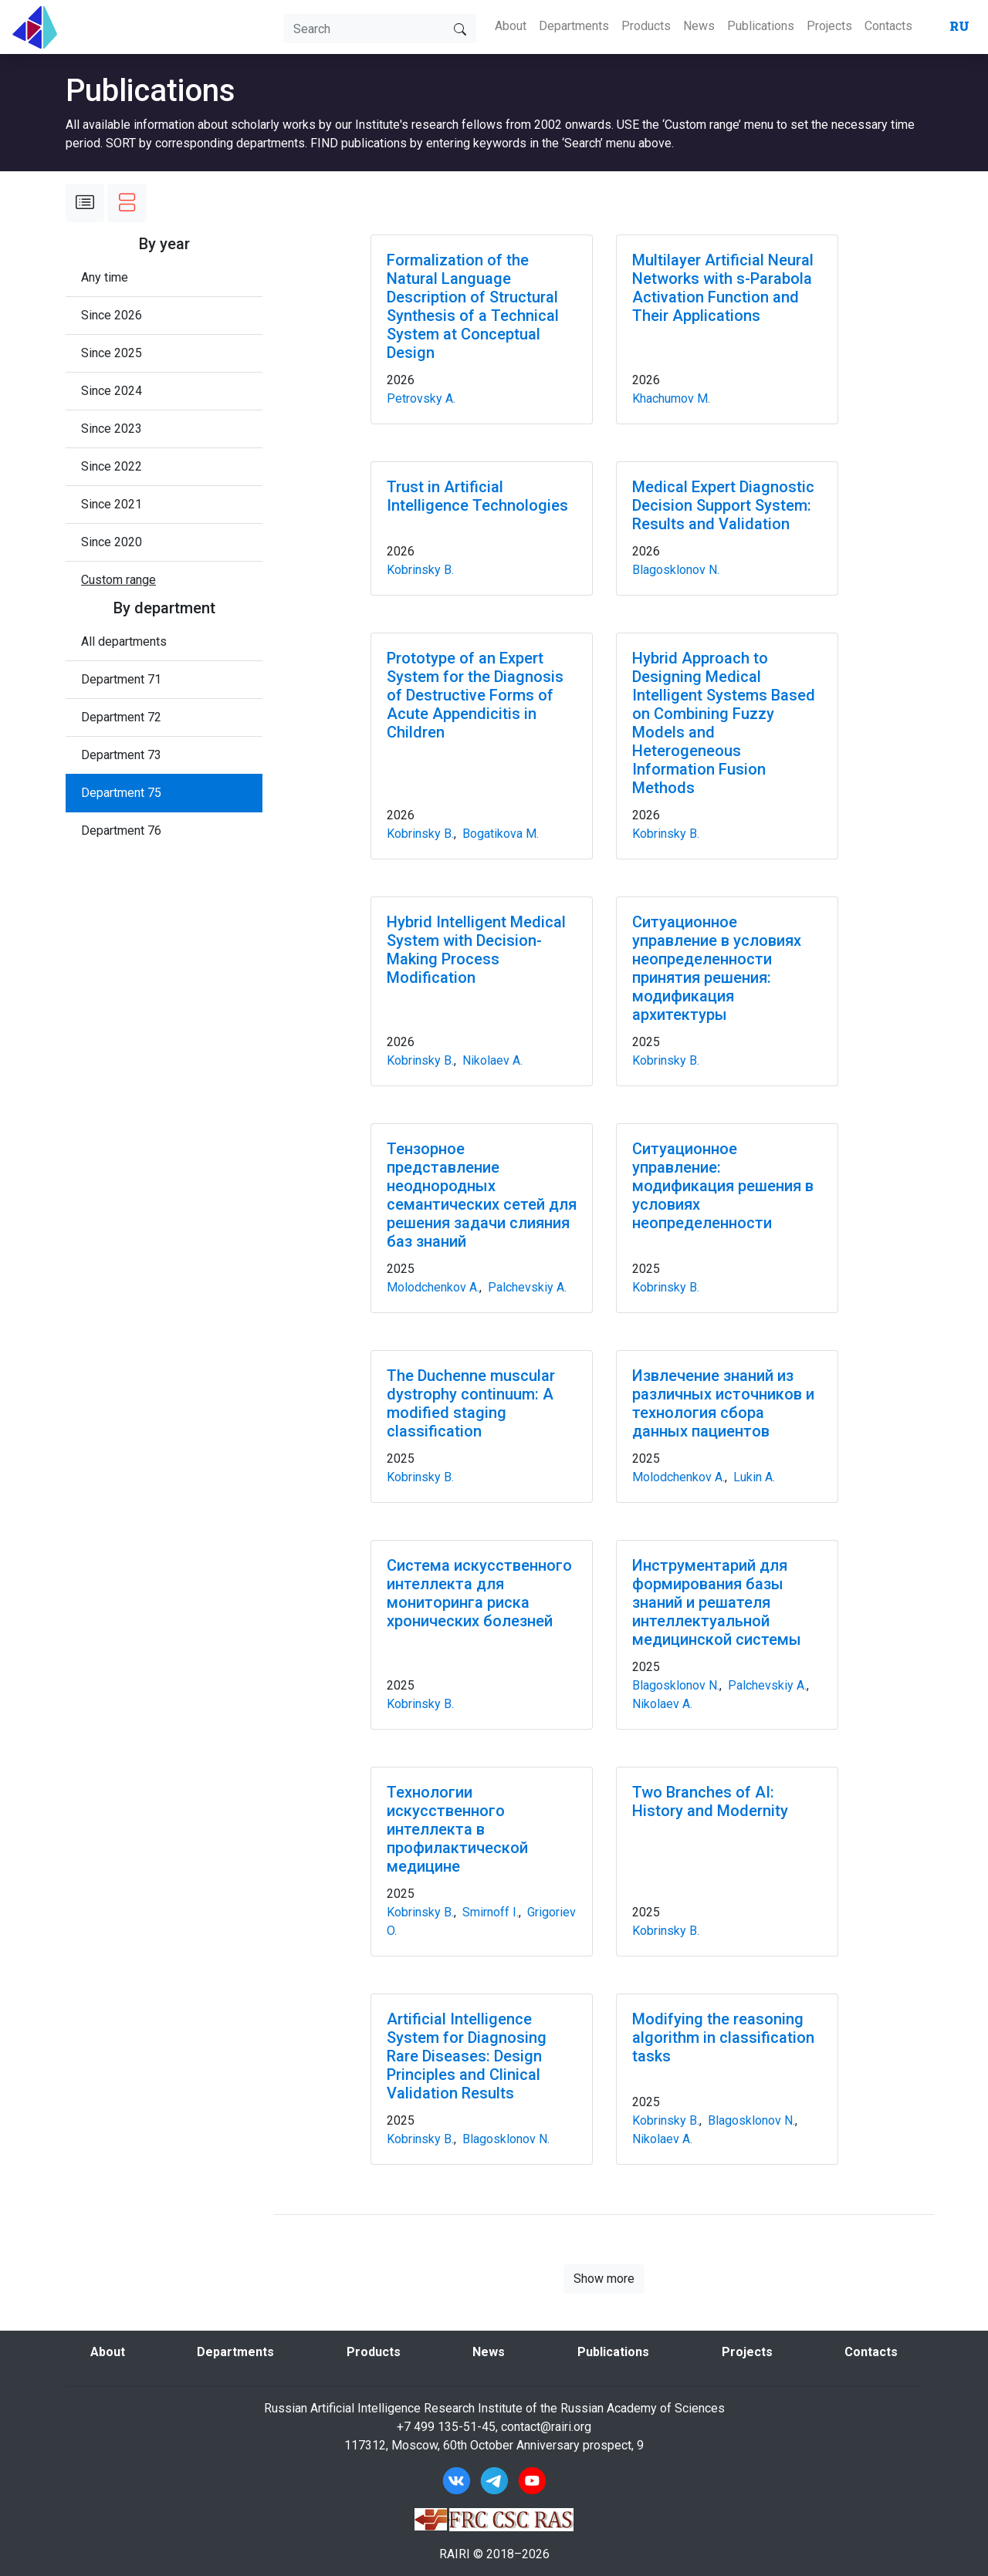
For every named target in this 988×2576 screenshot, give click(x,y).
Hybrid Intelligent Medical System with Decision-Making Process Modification (476, 950)
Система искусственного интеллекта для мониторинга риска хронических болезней (479, 1593)
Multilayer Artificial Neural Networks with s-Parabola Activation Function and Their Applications (723, 288)
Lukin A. (754, 1477)
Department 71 (121, 679)
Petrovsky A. (421, 398)
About (510, 26)
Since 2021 (111, 504)
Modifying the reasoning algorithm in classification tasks (723, 2037)
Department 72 (121, 717)
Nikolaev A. (492, 1060)
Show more (604, 2278)
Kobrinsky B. (420, 569)
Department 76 (121, 830)
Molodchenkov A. (433, 1287)
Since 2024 (111, 390)
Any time (104, 277)
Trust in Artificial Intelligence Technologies (477, 496)
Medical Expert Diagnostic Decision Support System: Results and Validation (723, 505)
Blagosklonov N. (675, 569)
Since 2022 (111, 466)
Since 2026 (111, 315)
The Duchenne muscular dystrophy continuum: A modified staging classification (471, 1403)
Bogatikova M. (500, 833)
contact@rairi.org (546, 2426)
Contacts (888, 26)
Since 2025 (111, 353)
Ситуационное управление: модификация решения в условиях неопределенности (723, 1185)
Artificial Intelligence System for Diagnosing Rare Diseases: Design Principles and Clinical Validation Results (466, 2056)
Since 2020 (111, 542)
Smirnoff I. (490, 1912)
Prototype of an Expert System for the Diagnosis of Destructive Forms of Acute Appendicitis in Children (475, 695)
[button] (118, 579)
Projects (829, 26)
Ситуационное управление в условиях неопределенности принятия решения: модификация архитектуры (716, 968)
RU (959, 26)
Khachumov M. (671, 398)
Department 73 (121, 755)
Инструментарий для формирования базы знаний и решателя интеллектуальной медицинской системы (716, 1602)
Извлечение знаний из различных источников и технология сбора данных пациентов (723, 1403)
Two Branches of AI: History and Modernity (710, 1801)
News (699, 26)
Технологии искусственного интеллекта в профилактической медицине (457, 1829)
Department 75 (121, 792)
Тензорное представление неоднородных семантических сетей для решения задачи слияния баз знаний (482, 1195)
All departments (124, 641)
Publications (760, 26)
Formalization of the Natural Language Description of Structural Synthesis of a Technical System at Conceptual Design (473, 306)
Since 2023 (111, 428)
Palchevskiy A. (527, 1287)
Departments (574, 26)
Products (646, 26)
